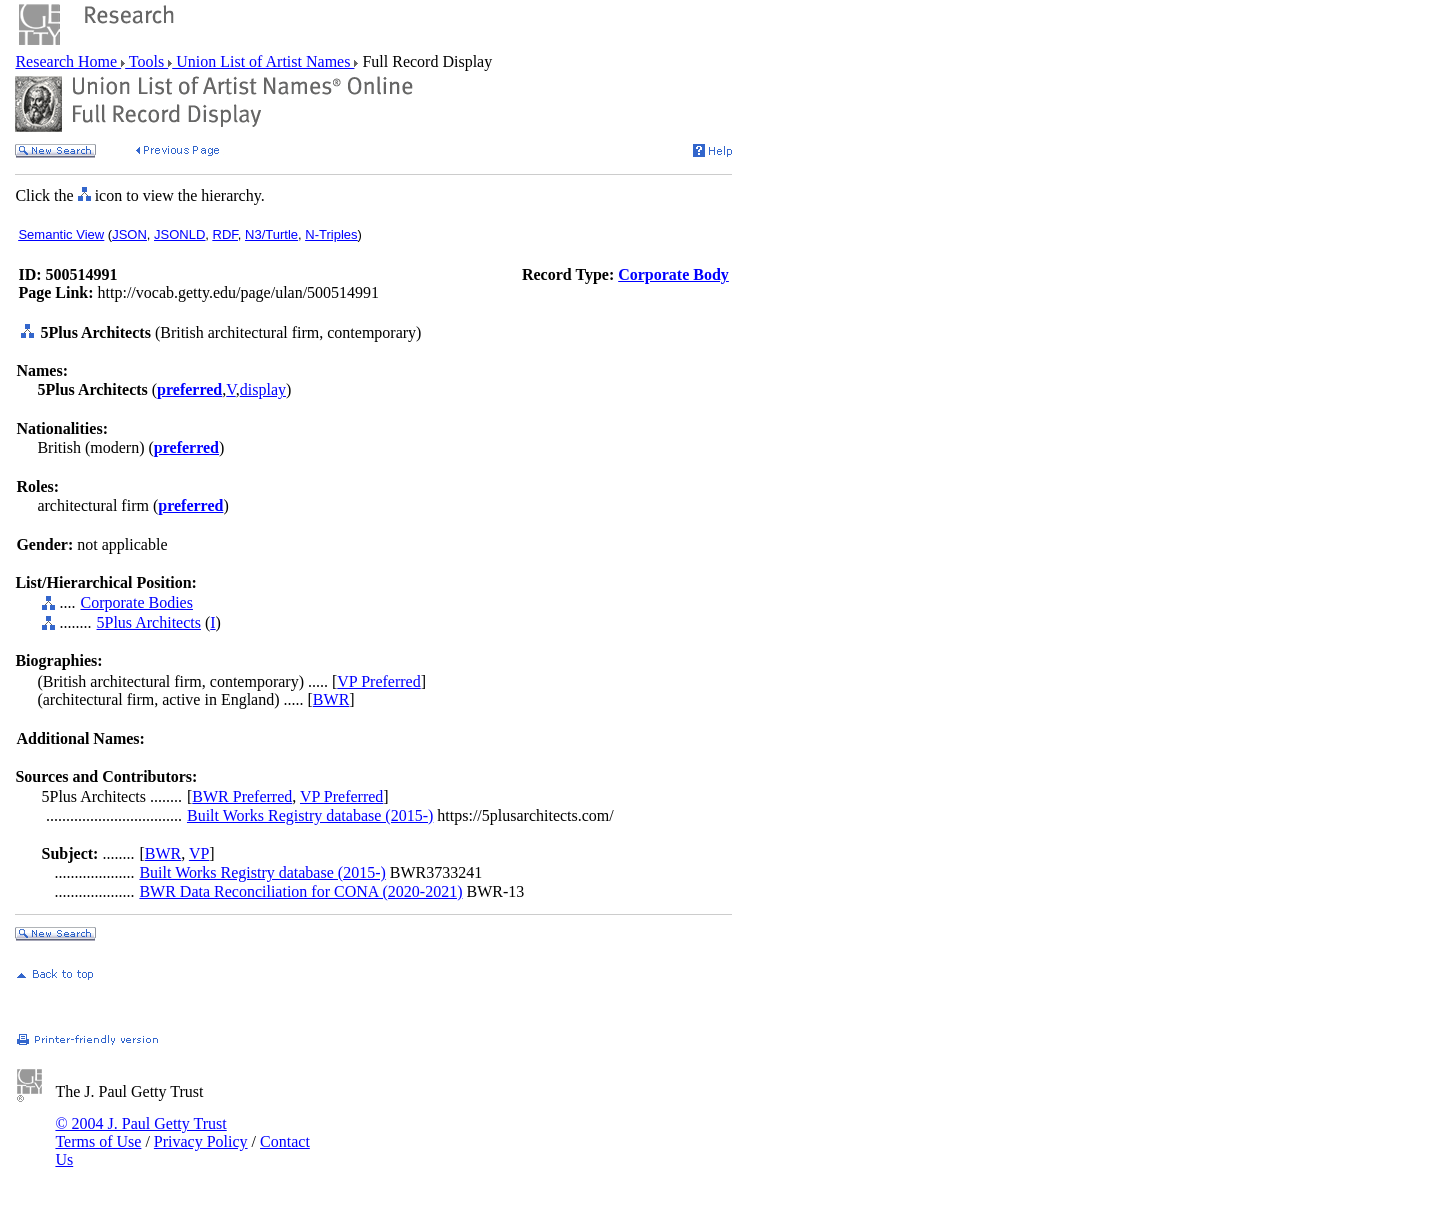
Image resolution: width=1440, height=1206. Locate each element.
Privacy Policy (201, 1141)
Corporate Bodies (137, 602)
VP (199, 853)
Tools (146, 61)
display (263, 389)
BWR (331, 699)
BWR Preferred (242, 796)
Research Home (68, 61)
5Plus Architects (149, 622)
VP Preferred (378, 681)
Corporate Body (673, 274)
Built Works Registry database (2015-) (310, 815)
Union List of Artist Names (263, 61)
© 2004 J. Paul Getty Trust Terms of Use (140, 1132)
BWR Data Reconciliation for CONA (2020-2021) (300, 891)
